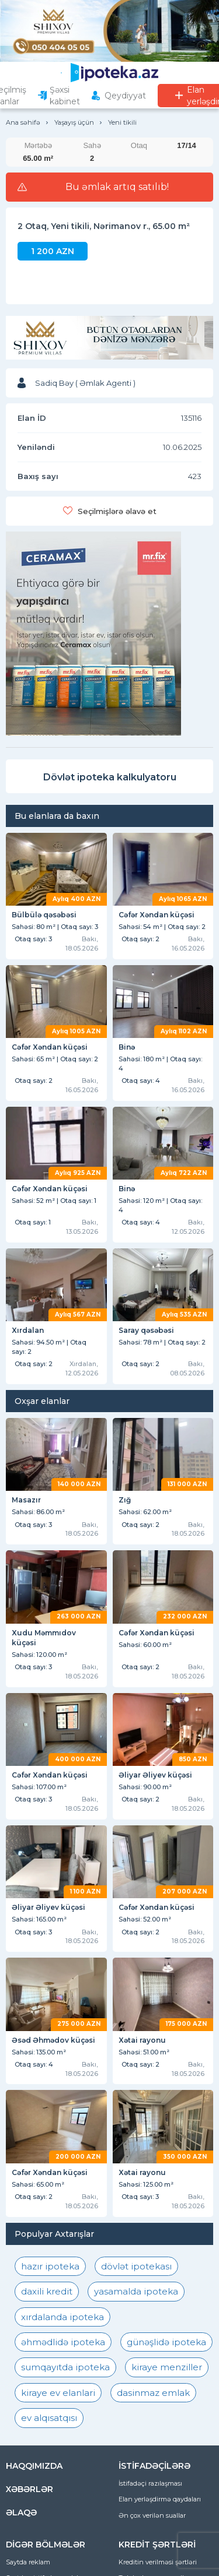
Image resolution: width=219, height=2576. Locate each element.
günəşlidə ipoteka (166, 2342)
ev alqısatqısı (49, 2417)
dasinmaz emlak (153, 2392)
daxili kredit (46, 2291)
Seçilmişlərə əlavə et (117, 511)
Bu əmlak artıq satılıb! (117, 187)
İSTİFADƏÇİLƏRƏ (154, 2466)
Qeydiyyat (125, 95)
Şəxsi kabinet (65, 96)
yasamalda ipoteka (136, 2291)
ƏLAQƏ (21, 2512)
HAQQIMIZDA (34, 2466)
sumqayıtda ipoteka (65, 2367)
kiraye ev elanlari (58, 2392)
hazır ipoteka (50, 2266)
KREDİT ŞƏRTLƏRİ (157, 2544)
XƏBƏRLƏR (29, 2489)
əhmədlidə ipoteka (63, 2342)
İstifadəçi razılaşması (150, 2483)
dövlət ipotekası (136, 2266)
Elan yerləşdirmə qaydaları (160, 2499)
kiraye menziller (166, 2367)
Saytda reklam (28, 2562)
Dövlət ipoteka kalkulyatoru (109, 777)
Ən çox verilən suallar (152, 2515)
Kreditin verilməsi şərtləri (158, 2562)
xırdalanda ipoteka (62, 2316)
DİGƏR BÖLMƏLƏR (45, 2544)
